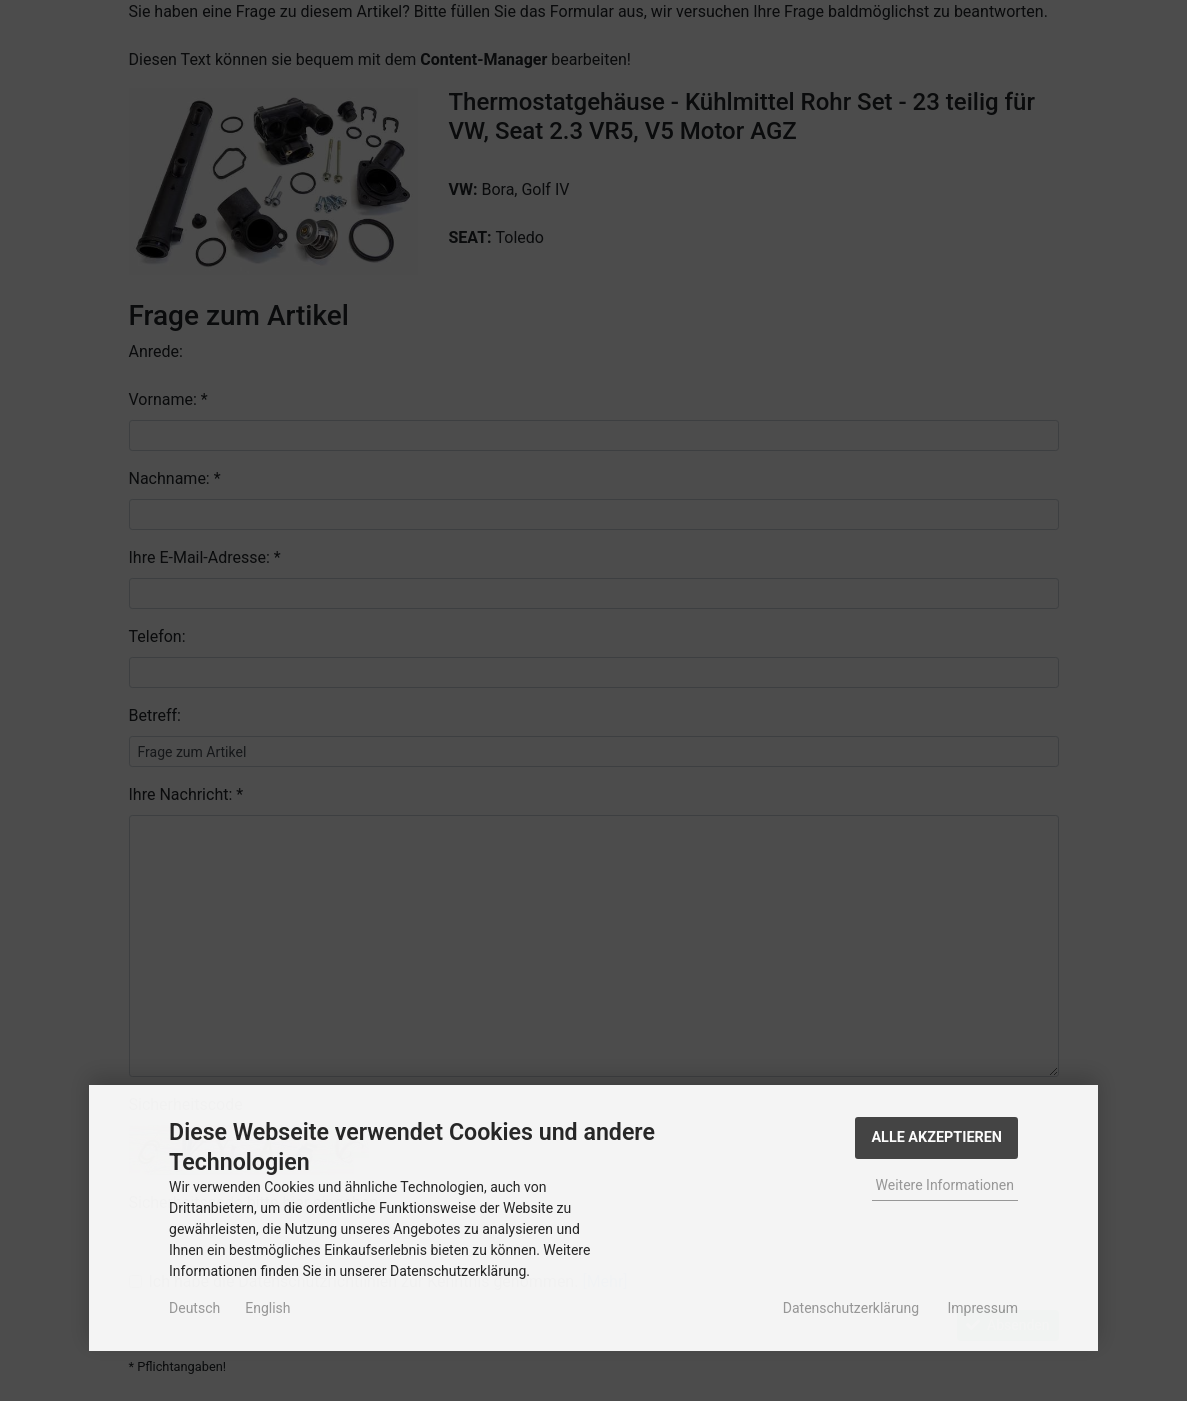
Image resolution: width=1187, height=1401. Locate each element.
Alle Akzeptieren (936, 1137)
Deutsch (194, 1308)
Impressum (983, 1308)
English (267, 1308)
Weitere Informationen (945, 1185)
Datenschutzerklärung (851, 1308)
